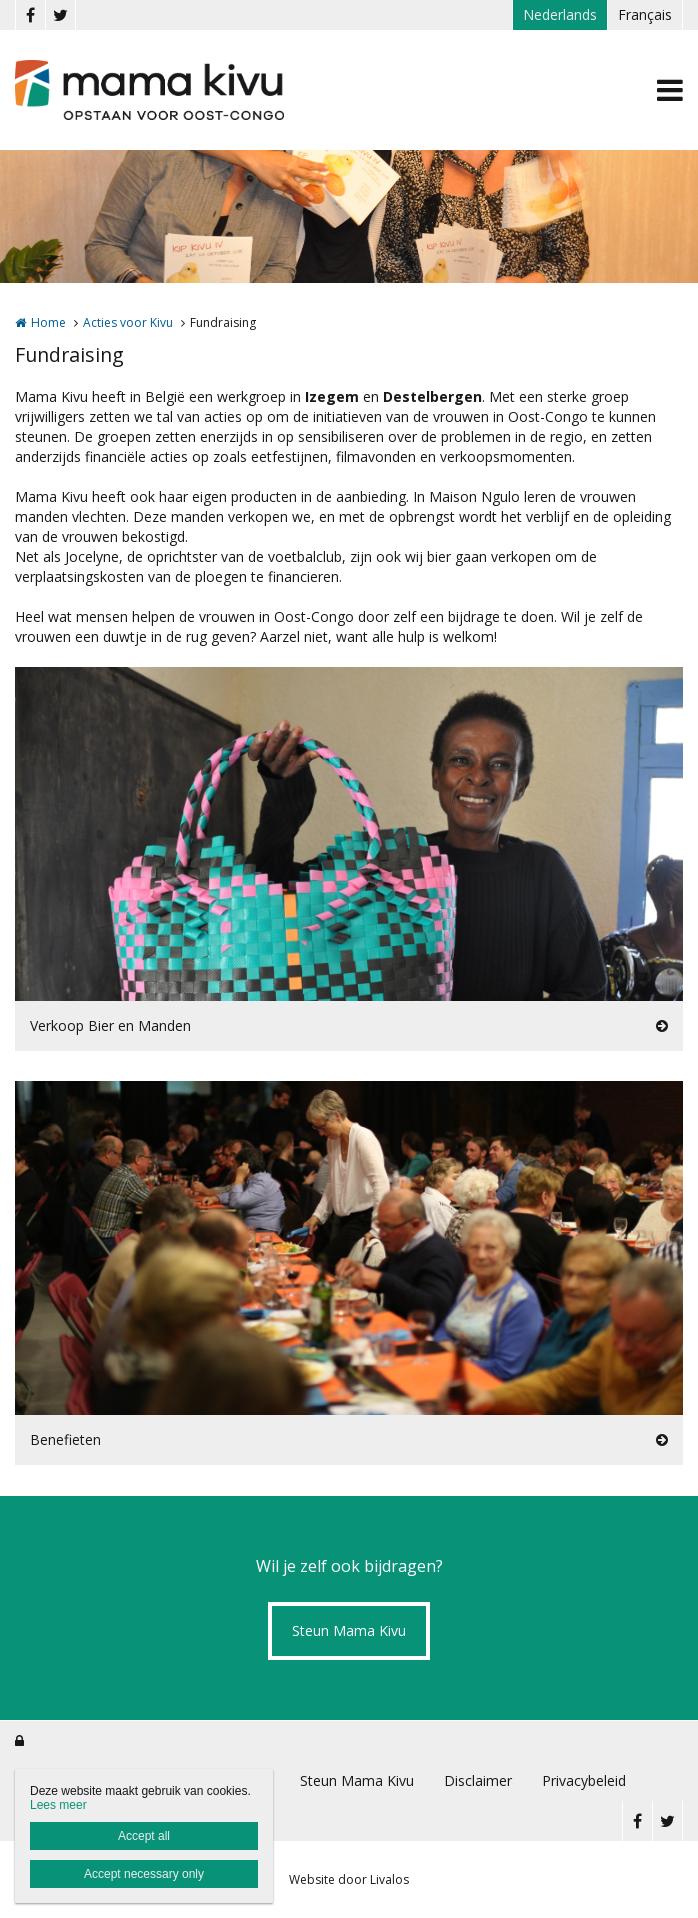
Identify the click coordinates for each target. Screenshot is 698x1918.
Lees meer (58, 1805)
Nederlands (560, 14)
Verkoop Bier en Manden (110, 1025)
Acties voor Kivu (128, 322)
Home (48, 322)
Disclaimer (478, 1780)
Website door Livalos (349, 1879)
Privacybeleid (584, 1780)
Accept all (144, 1836)
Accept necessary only (144, 1874)
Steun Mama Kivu (349, 1630)
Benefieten (65, 1439)
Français (645, 14)
